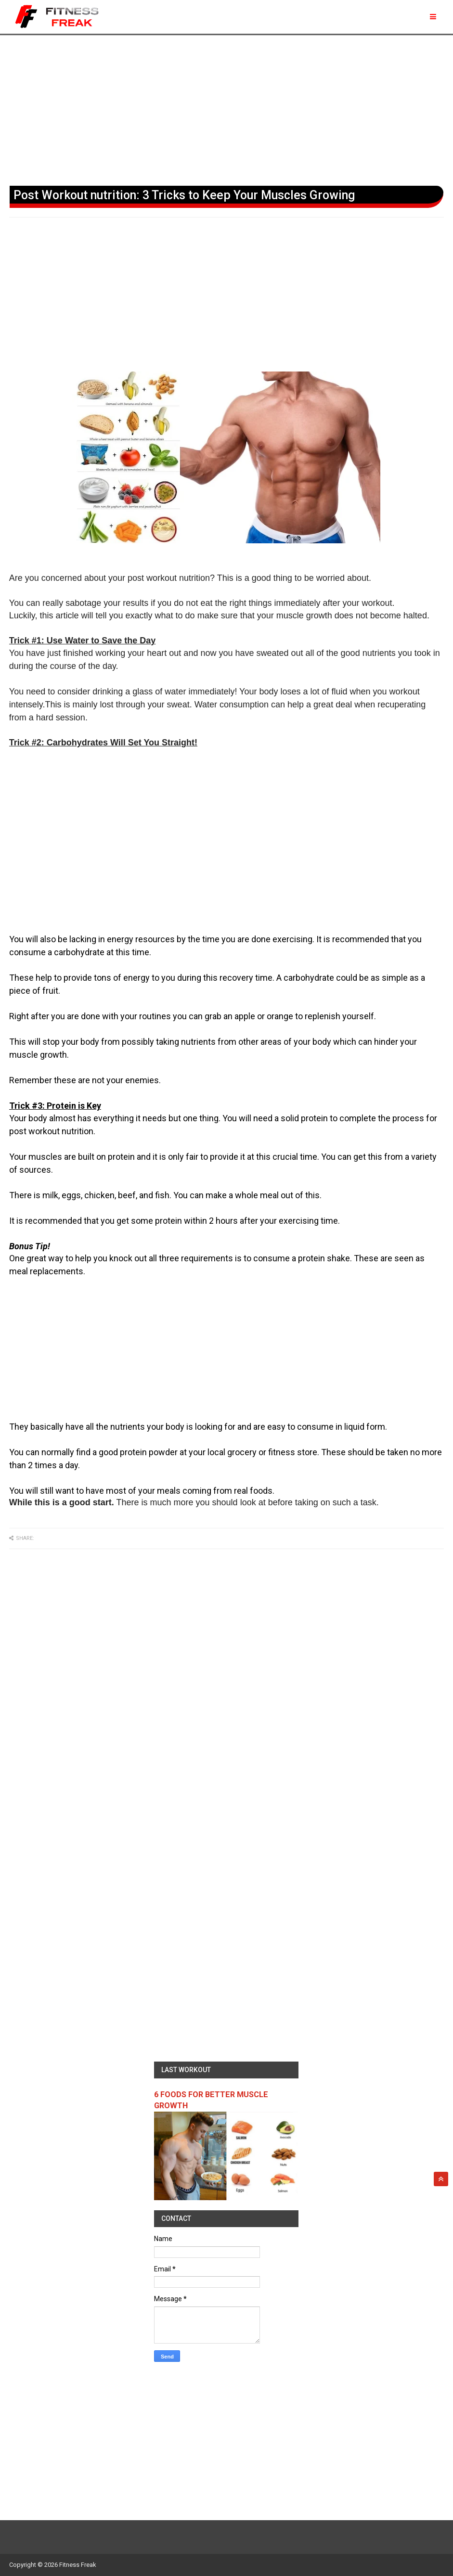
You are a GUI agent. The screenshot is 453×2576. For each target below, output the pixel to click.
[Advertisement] (226, 108)
